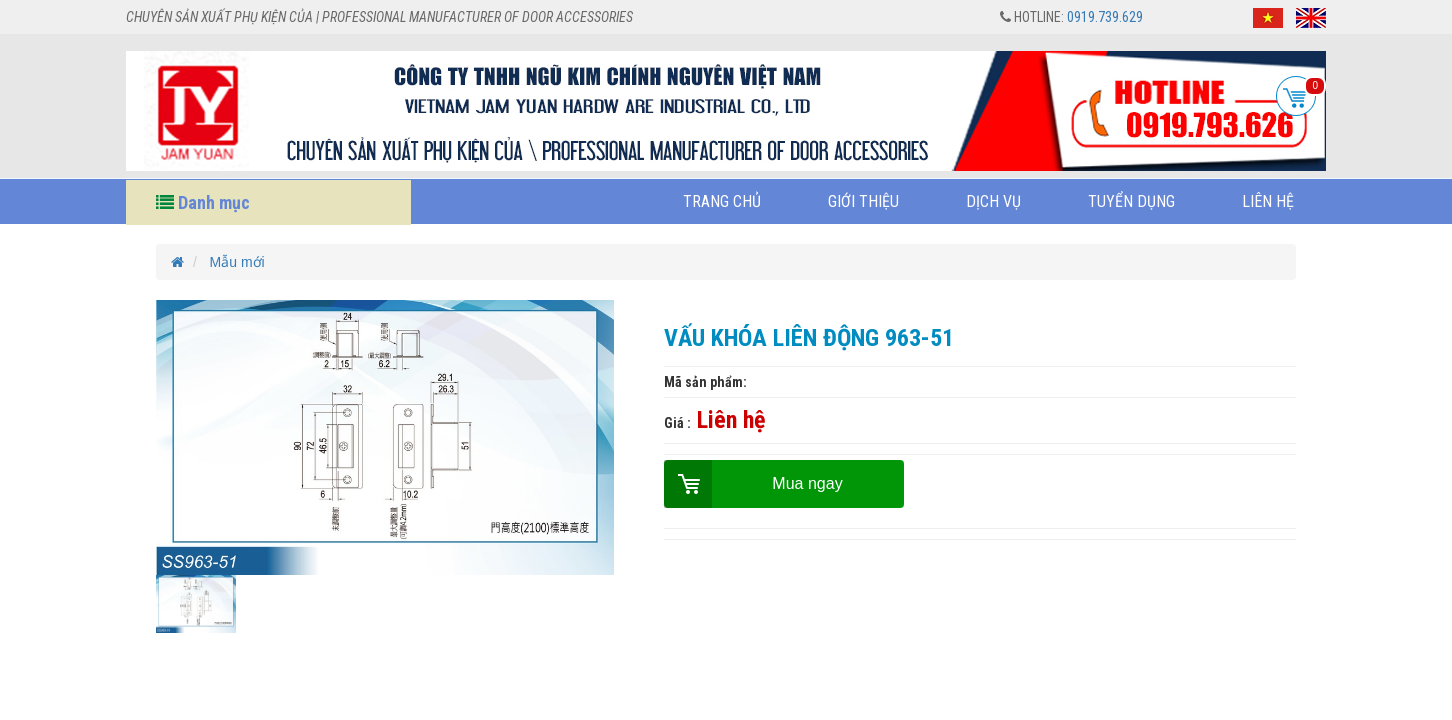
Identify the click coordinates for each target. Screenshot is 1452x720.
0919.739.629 (1105, 17)
